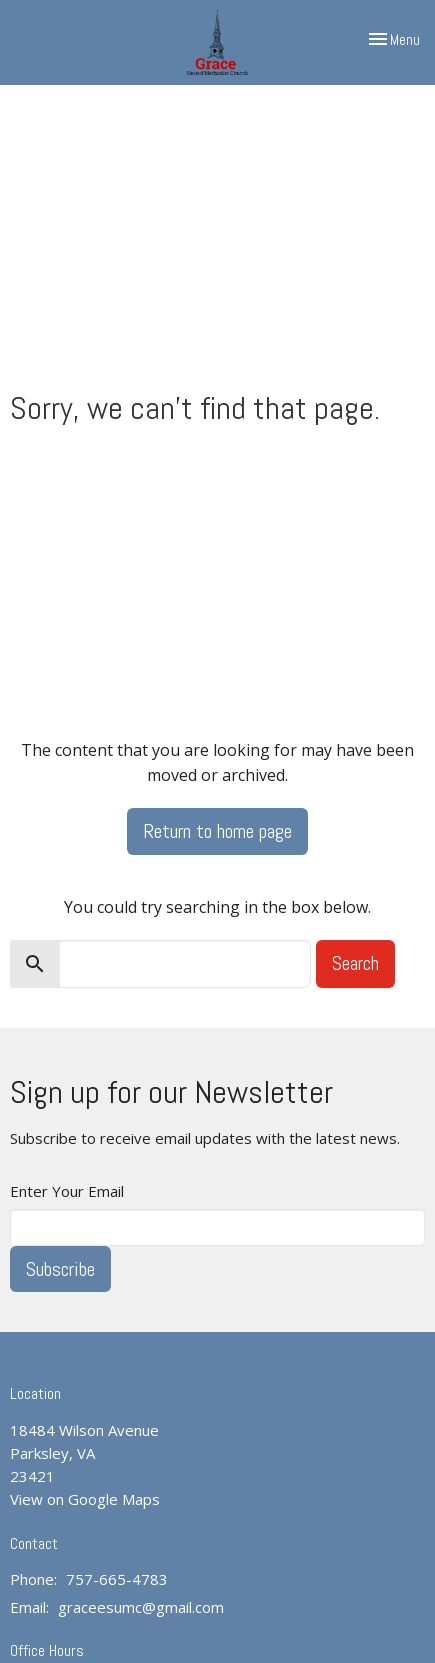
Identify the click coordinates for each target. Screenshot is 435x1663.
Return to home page (217, 831)
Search (355, 963)
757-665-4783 (117, 1579)
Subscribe (60, 1269)
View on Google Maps (85, 1499)
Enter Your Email (67, 1191)
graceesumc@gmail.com (141, 1607)
